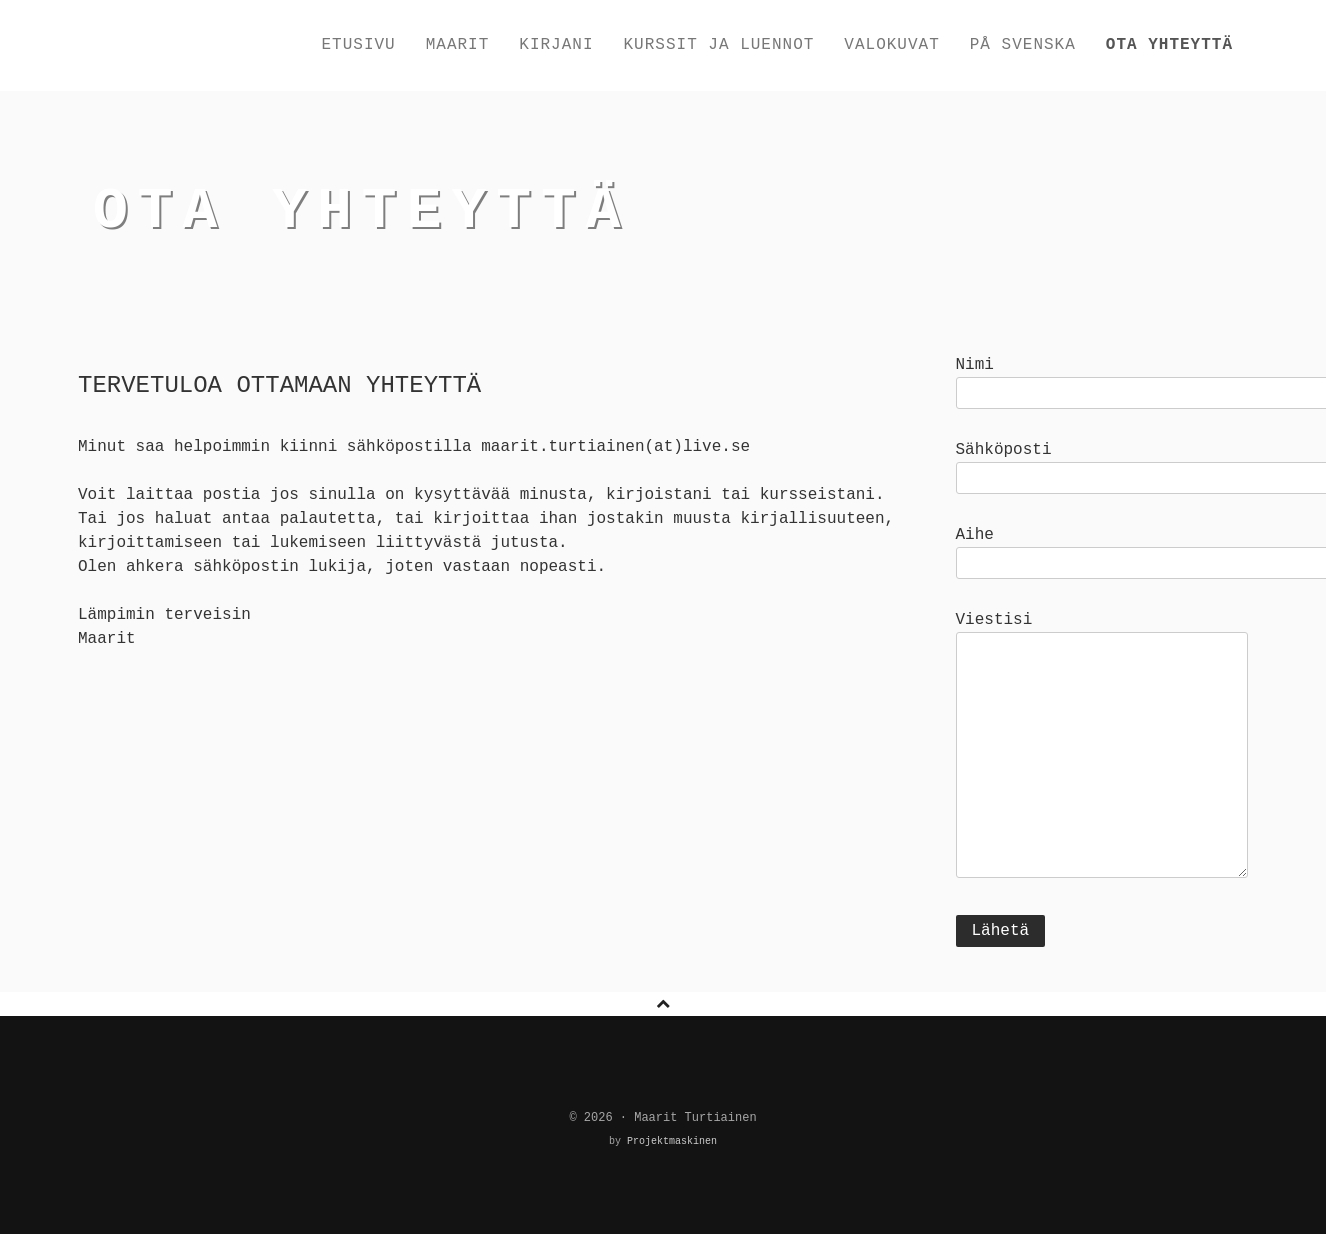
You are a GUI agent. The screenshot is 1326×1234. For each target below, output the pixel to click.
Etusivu (358, 45)
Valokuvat (891, 45)
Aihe (1102, 549)
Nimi (1102, 379)
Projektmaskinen (669, 1141)
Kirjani (556, 45)
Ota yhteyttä (1169, 45)
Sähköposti (1102, 464)
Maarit (458, 45)
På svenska (1023, 45)
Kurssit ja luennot (719, 45)
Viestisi (1102, 747)
